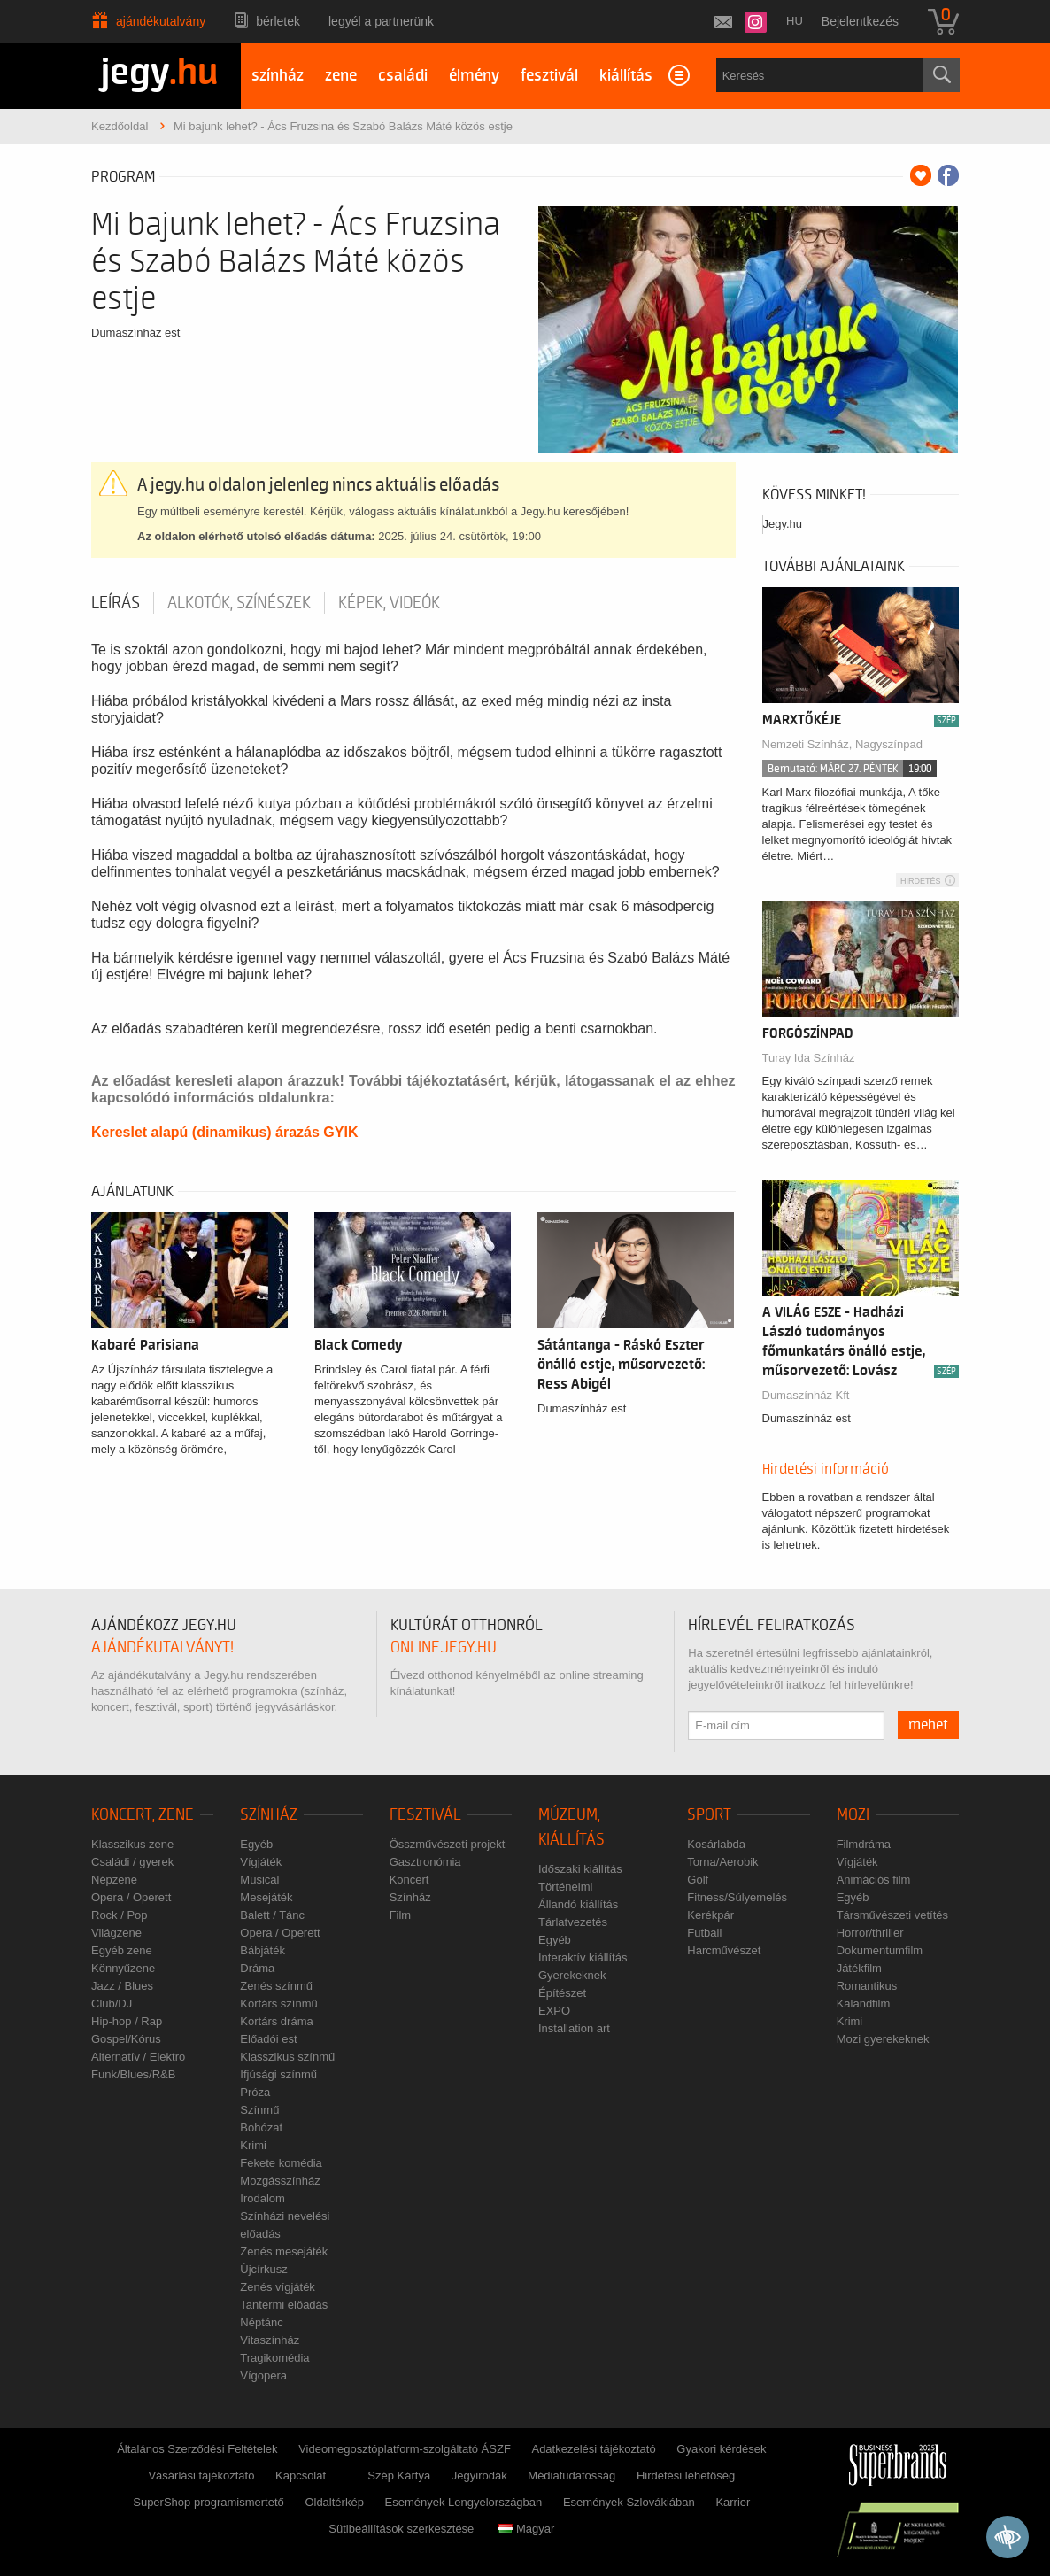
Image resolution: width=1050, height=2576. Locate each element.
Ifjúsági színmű (278, 2074)
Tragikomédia (274, 2357)
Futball (704, 1932)
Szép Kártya (398, 2475)
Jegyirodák (479, 2475)
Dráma (257, 1968)
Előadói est (268, 2039)
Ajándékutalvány (160, 21)
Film (401, 1915)
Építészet (562, 1993)
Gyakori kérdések (721, 2449)
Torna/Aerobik (722, 1861)
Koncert (409, 1879)
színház (277, 75)
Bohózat (261, 2127)
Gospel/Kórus (126, 2039)
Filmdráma (864, 1844)
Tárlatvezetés (572, 1922)
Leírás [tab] (115, 603)
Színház (268, 1815)
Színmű (259, 2109)
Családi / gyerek (132, 1861)
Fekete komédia (281, 2163)
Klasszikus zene (132, 1844)
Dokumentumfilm (880, 1950)
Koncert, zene (142, 1815)
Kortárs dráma (276, 2021)
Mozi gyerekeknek (883, 2039)
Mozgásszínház (280, 2180)
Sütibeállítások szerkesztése (401, 2528)
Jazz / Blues (122, 1985)
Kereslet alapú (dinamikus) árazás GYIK (224, 1132)
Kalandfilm (864, 2003)
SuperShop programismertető (208, 2502)
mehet (928, 1725)
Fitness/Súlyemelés (737, 1897)
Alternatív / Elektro (138, 2056)
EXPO (554, 2010)
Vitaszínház (269, 2340)
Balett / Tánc (272, 1915)
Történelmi (565, 1886)
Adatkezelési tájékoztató (593, 2449)
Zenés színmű (276, 1985)
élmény (474, 75)
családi (403, 75)
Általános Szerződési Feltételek (197, 2449)
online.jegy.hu (443, 1647)
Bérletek (278, 21)
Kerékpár (710, 1915)
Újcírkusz (263, 2269)
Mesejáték (266, 1897)
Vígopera (263, 2375)
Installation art (574, 2028)
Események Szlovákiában (629, 2502)
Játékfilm (859, 1968)
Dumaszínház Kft (806, 1395)
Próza (255, 2092)
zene (341, 75)
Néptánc (261, 2322)
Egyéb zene (121, 1950)
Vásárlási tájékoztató (201, 2475)
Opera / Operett (131, 1897)
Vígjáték (261, 1861)
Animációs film (874, 1879)
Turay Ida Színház (808, 1057)
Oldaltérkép (334, 2502)
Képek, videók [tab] (389, 603)
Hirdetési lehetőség (686, 2475)
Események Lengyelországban (464, 2502)
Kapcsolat (300, 2475)
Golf (697, 1879)
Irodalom (262, 2198)
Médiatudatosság (571, 2475)
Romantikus (867, 1985)
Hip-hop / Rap (126, 2021)
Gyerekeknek (572, 1975)
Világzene (116, 1932)
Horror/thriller (870, 1932)
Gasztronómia (425, 1861)
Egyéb (256, 1844)
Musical (259, 1879)
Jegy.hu (783, 523)
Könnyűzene (123, 1968)
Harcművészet (723, 1950)
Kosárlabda (716, 1844)
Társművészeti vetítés (892, 1915)
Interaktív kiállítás (582, 1957)
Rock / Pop (119, 1915)
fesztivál (549, 75)
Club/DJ (111, 2003)
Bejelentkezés (860, 21)
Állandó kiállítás (578, 1904)
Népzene (114, 1879)
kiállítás (625, 75)
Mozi (853, 1815)
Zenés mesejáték (284, 2251)
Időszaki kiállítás (580, 1869)
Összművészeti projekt (448, 1844)
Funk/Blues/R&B (133, 2074)
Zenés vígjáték (277, 2287)
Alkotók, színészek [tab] (239, 603)
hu (794, 20)
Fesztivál (425, 1815)
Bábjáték (262, 1950)
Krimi (253, 2145)
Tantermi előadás (284, 2304)
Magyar (526, 2528)
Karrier (732, 2502)
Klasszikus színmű (287, 2056)
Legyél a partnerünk (381, 21)
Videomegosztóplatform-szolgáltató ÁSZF (404, 2449)
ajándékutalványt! (162, 1647)
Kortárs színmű (278, 2003)
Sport (709, 1815)
